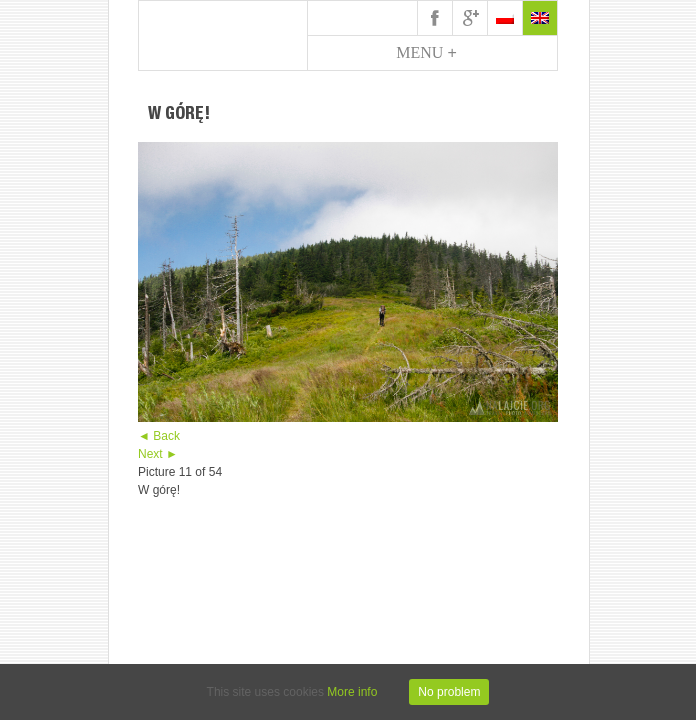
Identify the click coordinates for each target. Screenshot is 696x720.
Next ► (158, 454)
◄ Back (159, 436)
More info (352, 692)
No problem (449, 692)
